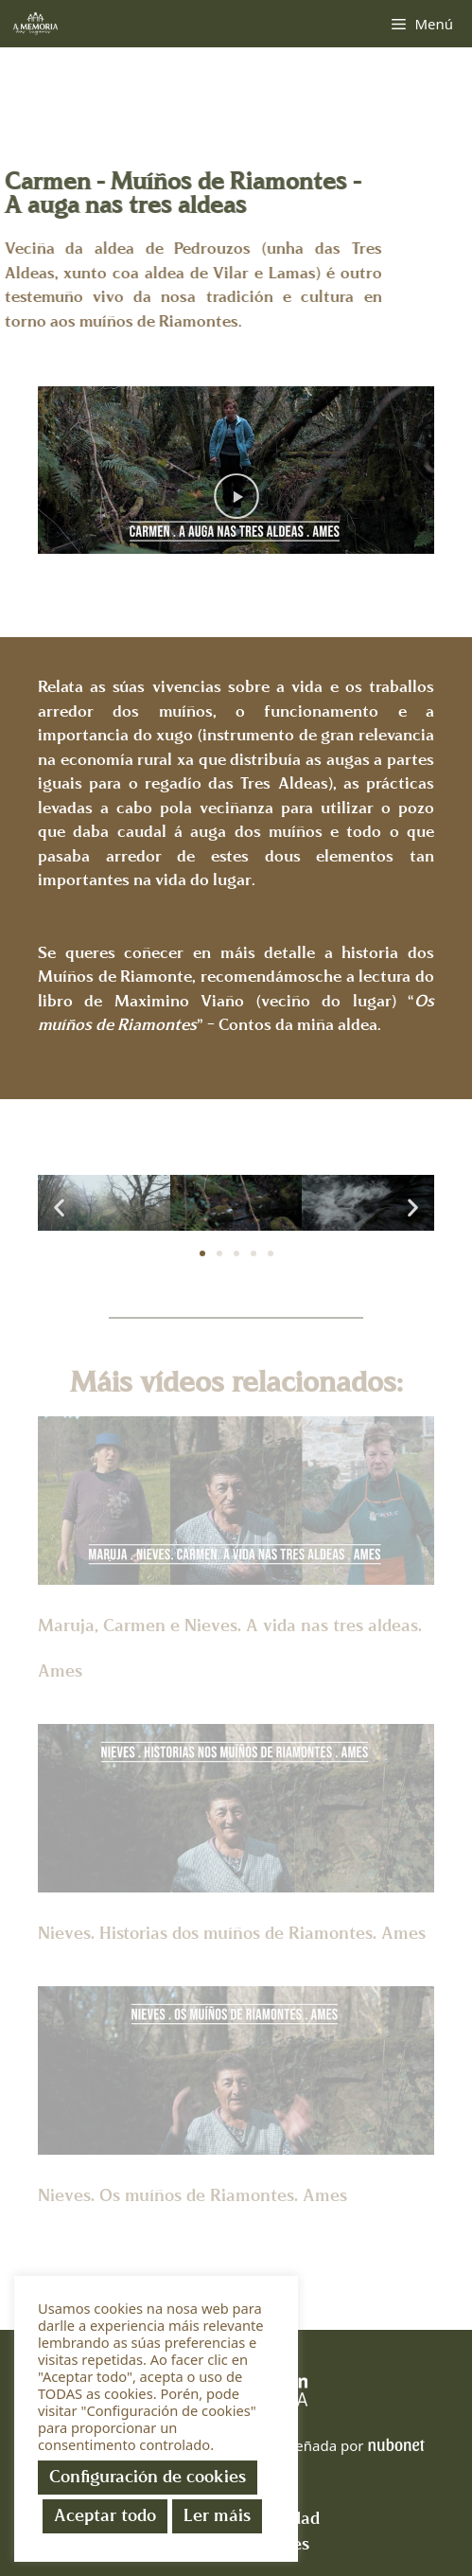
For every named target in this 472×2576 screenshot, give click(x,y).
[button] (236, 497)
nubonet (395, 2444)
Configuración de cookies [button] (147, 2477)
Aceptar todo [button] (105, 2516)
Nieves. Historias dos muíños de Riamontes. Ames (232, 1934)
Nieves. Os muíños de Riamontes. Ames (192, 2196)
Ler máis (217, 2516)
